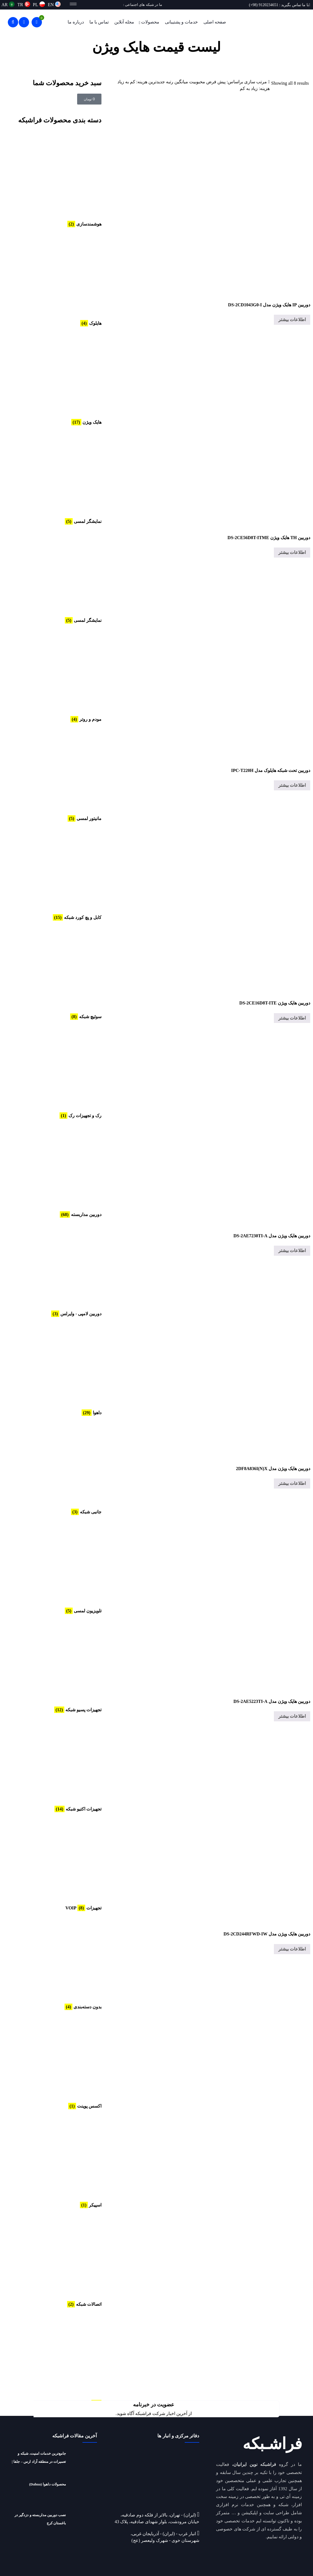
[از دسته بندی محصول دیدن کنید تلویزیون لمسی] (59, 1566)
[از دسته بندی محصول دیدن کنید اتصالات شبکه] (59, 2260)
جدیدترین (156, 81)
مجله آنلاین (124, 22)
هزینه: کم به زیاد (132, 81)
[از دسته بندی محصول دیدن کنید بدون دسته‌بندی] (59, 1962)
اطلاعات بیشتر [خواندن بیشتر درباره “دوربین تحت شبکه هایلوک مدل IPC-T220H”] (292, 785)
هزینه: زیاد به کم (255, 88)
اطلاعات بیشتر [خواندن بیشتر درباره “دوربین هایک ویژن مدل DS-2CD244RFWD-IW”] (292, 1949)
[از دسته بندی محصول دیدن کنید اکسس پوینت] (59, 2062)
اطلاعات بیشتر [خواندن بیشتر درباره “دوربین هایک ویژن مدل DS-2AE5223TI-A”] (292, 1716)
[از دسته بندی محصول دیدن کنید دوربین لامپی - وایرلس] (59, 1269)
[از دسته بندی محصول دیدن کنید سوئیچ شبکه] (59, 972)
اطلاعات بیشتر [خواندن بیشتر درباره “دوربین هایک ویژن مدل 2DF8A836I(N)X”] (292, 1483)
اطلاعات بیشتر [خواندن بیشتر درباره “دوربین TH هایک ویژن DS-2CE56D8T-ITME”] (292, 552)
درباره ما (76, 22)
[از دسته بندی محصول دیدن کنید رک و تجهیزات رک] (59, 1071)
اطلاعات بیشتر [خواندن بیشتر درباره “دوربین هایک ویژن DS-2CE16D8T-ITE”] (292, 1018)
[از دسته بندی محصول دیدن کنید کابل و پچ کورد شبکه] (59, 873)
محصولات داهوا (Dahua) (47, 2484)
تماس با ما (99, 22)
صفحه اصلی (214, 22)
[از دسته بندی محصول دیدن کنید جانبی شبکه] (59, 1467)
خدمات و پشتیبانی (181, 22)
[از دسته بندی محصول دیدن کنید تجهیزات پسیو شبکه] (59, 1665)
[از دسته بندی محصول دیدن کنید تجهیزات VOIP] (59, 1863)
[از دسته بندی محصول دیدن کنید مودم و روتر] (59, 675)
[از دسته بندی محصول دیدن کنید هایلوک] (59, 279)
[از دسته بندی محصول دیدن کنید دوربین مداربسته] (59, 1170)
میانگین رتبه (177, 81)
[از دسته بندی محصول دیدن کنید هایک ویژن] (59, 378)
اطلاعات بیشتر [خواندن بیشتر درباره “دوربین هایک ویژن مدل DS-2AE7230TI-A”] (292, 1250)
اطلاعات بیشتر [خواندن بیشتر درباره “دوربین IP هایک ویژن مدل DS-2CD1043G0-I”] (292, 319)
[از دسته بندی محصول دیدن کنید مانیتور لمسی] (59, 774)
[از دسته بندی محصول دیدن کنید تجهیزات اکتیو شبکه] (59, 1764)
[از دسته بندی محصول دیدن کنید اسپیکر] (59, 2160)
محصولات (150, 22)
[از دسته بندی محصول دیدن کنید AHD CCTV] (59, 2359)
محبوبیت (197, 81)
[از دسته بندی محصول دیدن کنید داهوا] (59, 1368)
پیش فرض (216, 81)
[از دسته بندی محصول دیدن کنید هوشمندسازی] (59, 180)
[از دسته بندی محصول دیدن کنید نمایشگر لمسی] (59, 477)
